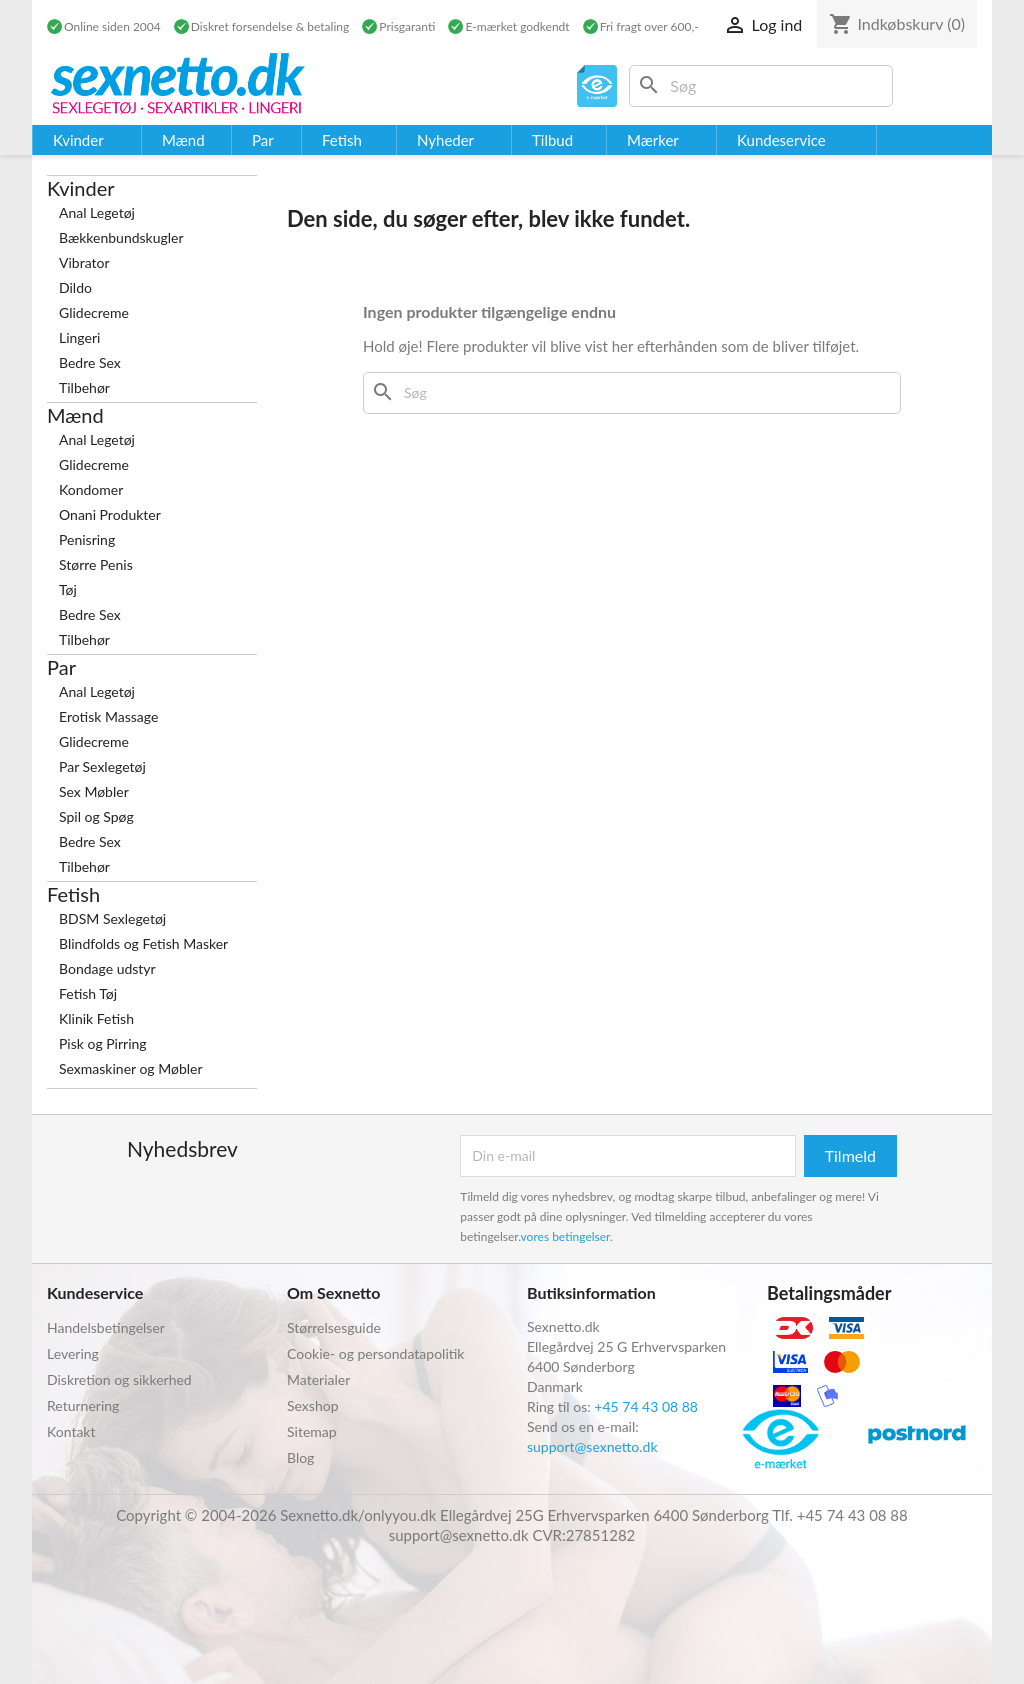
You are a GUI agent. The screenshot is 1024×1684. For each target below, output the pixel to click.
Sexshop (313, 1405)
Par (61, 667)
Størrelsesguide (334, 1327)
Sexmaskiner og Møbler (131, 1068)
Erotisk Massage (108, 716)
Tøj (68, 589)
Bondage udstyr (107, 968)
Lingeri (79, 337)
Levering (73, 1353)
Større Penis (96, 564)
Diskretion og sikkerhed (119, 1379)
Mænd (75, 415)
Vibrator (84, 262)
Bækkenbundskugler (121, 237)
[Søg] (761, 86)
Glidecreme (94, 312)
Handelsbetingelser (106, 1327)
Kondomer (91, 489)
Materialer (318, 1379)
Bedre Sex (90, 362)
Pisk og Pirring (103, 1043)
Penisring (87, 539)
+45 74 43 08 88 (646, 1406)
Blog (300, 1457)
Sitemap (312, 1431)
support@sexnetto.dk (592, 1446)
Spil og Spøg (96, 816)
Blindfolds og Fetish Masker (143, 943)
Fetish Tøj (88, 993)
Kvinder (81, 188)
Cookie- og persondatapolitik (375, 1353)
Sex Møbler (94, 791)
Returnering (83, 1405)
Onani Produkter (110, 514)
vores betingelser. (567, 1236)
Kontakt (71, 1431)
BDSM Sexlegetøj (112, 918)
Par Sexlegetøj (102, 766)
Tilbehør (84, 387)
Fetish (73, 894)
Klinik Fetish (96, 1018)
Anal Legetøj (97, 212)
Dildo (75, 287)
